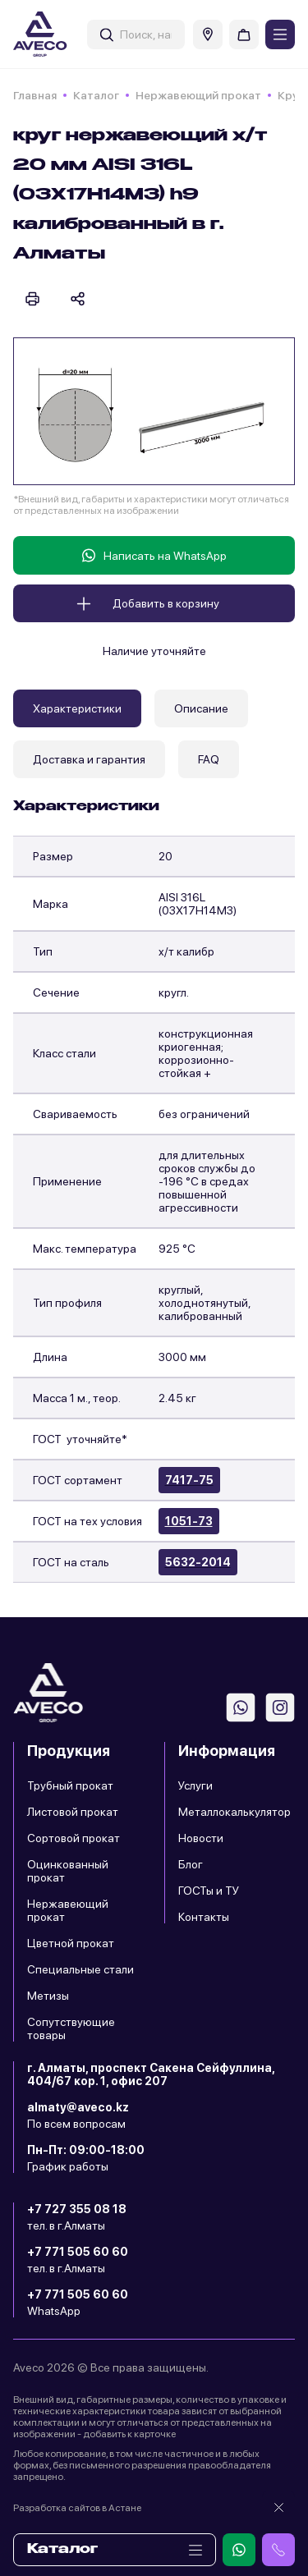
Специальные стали (80, 1969)
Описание (201, 708)
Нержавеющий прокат (198, 95)
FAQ (208, 759)
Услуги (195, 1785)
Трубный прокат (70, 1785)
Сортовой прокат (73, 1838)
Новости (200, 1838)
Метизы (48, 1995)
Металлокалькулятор (234, 1811)
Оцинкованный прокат (67, 1871)
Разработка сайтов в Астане (77, 2508)
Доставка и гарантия (89, 759)
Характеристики (77, 708)
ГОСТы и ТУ (208, 1890)
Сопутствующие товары (71, 2028)
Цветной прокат (70, 1943)
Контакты (203, 1916)
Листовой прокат (72, 1811)
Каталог (96, 95)
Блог (190, 1864)
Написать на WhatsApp (154, 555)
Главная (35, 95)
